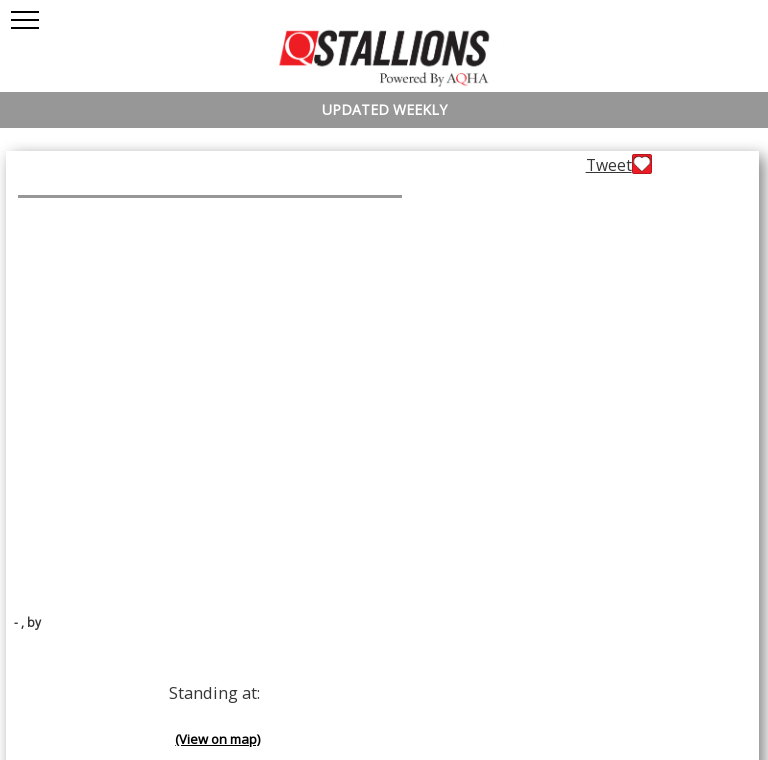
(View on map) (217, 739)
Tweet (609, 165)
